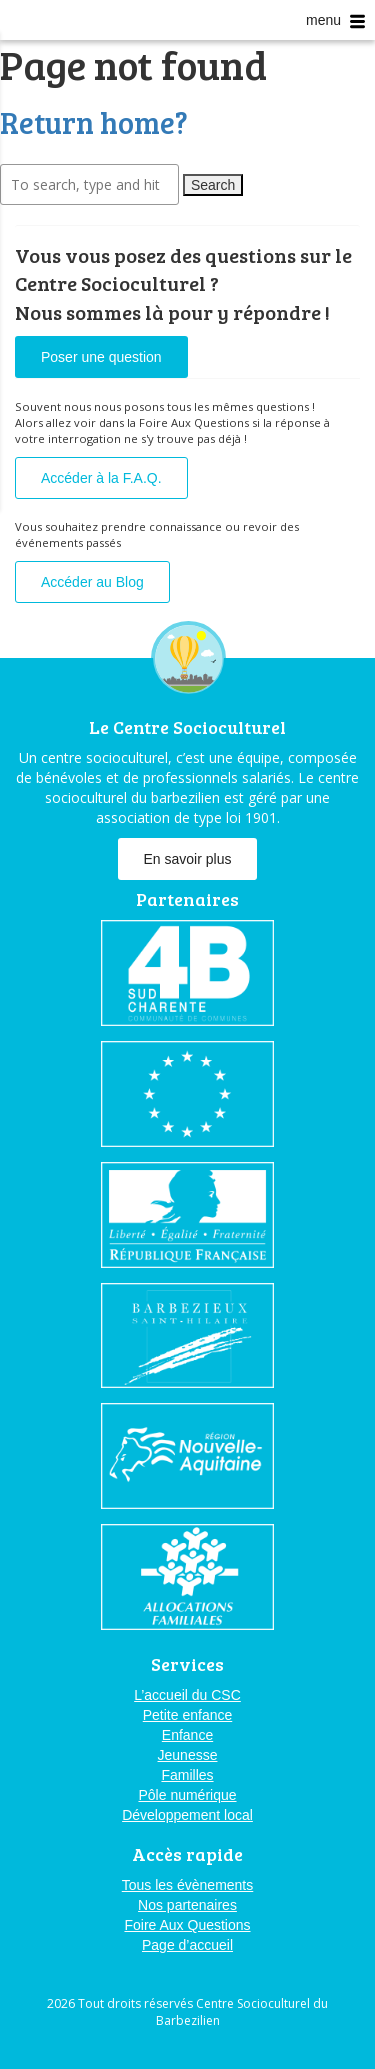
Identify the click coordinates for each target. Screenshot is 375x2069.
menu (335, 20)
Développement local (187, 1815)
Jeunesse (188, 1755)
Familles (187, 1775)
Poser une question (101, 357)
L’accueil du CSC (187, 1695)
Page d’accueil (187, 1945)
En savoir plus (188, 859)
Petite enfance (188, 1715)
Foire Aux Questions (187, 1925)
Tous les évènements (188, 1885)
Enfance (187, 1735)
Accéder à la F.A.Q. (101, 478)
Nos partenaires (187, 1905)
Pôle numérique (187, 1795)
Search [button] (213, 185)
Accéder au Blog (92, 582)
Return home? (94, 122)
